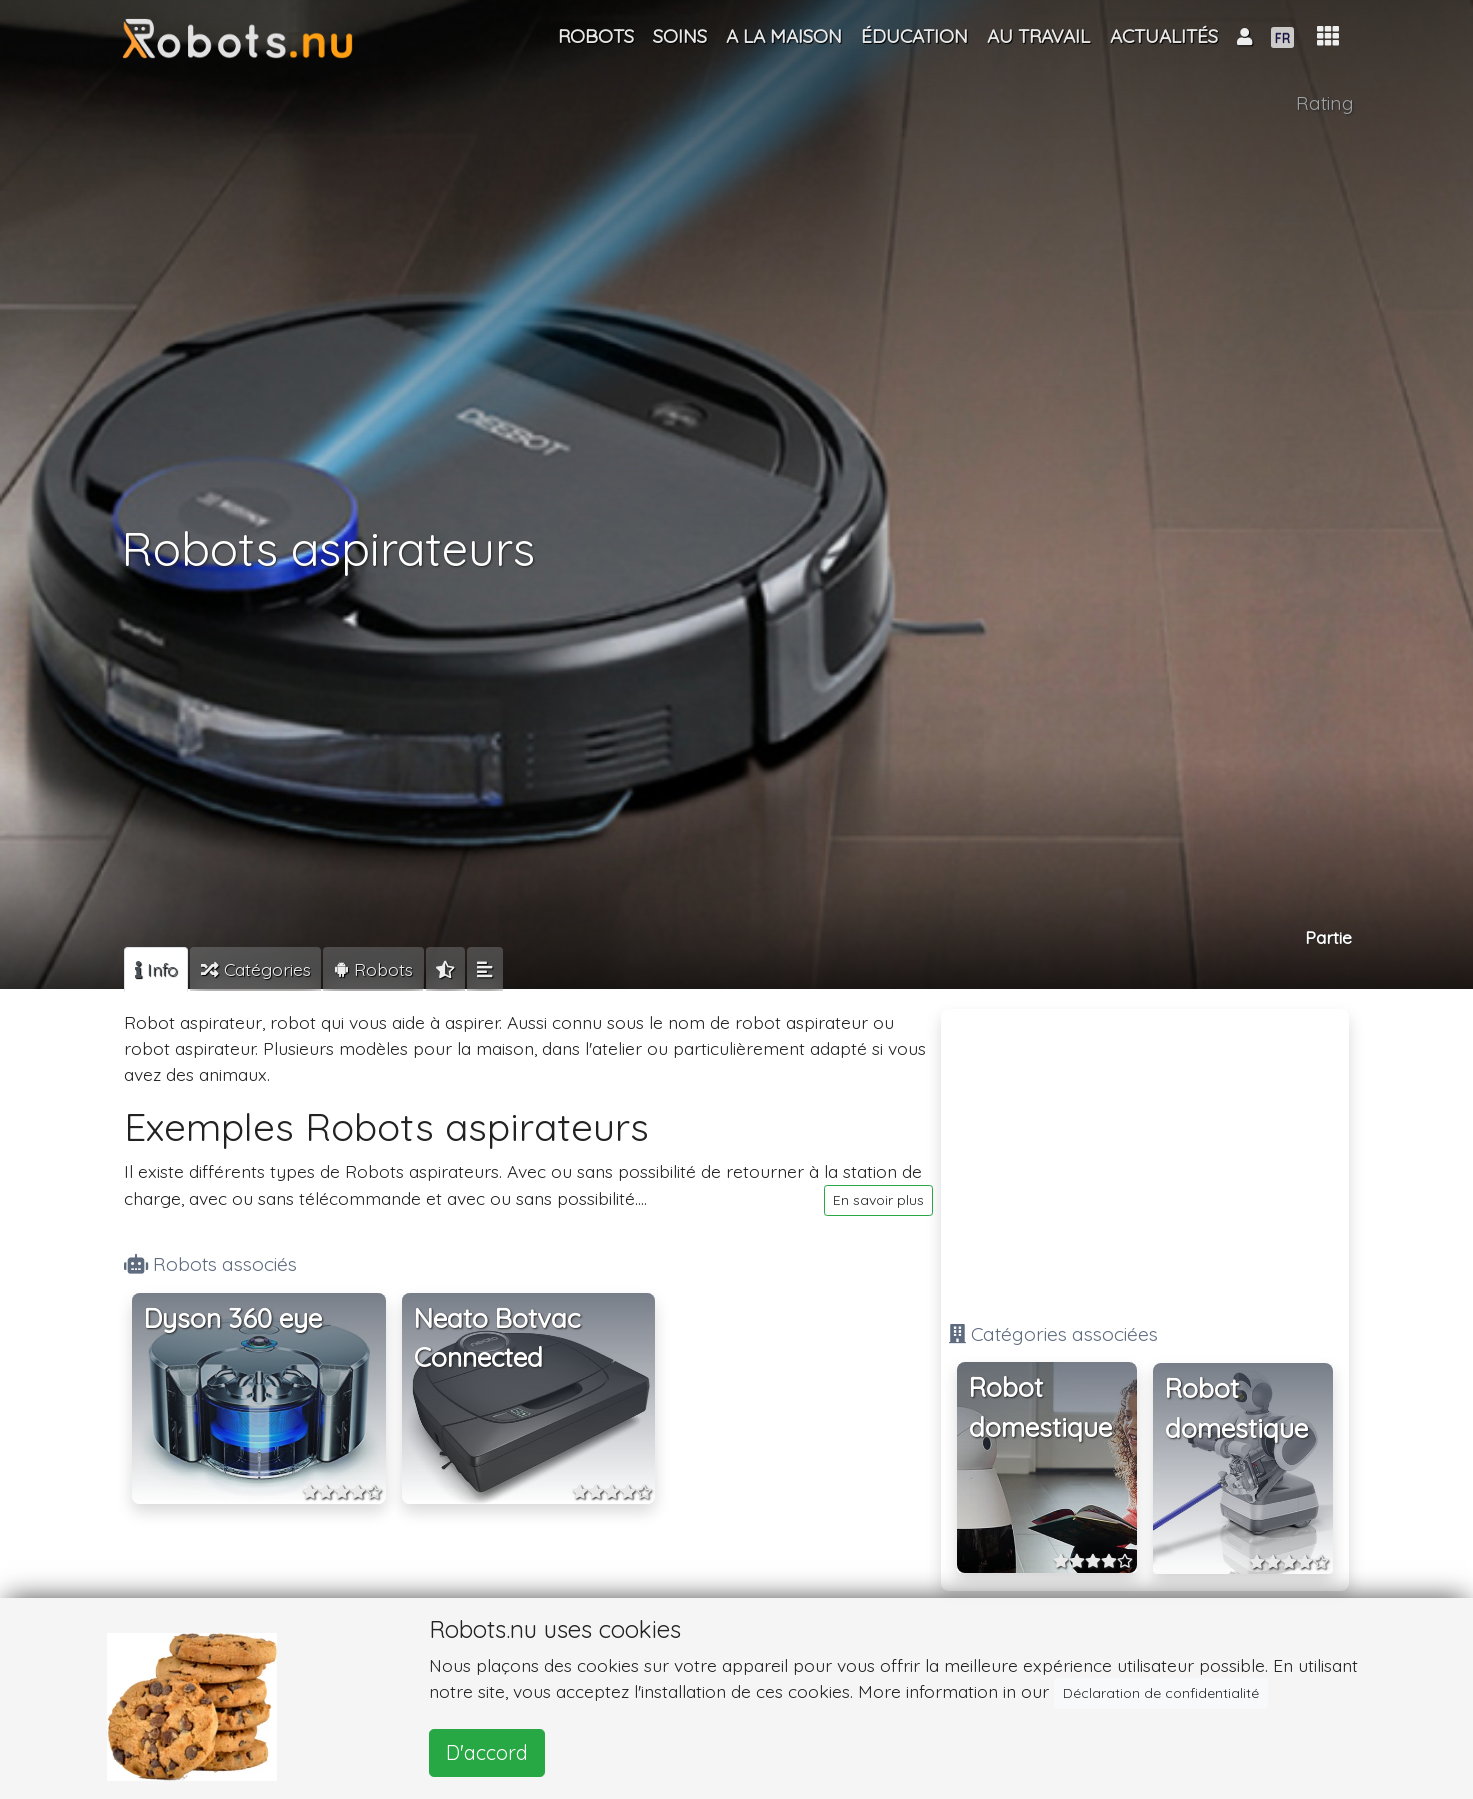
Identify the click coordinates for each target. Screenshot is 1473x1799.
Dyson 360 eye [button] (233, 1318)
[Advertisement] (1145, 1157)
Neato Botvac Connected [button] (497, 1338)
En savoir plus (878, 1200)
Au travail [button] (1038, 36)
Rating (1325, 103)
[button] (1328, 36)
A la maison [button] (784, 36)
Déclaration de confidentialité (1161, 1693)
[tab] (156, 969)
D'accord (487, 1752)
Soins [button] (680, 36)
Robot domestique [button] (1040, 1407)
